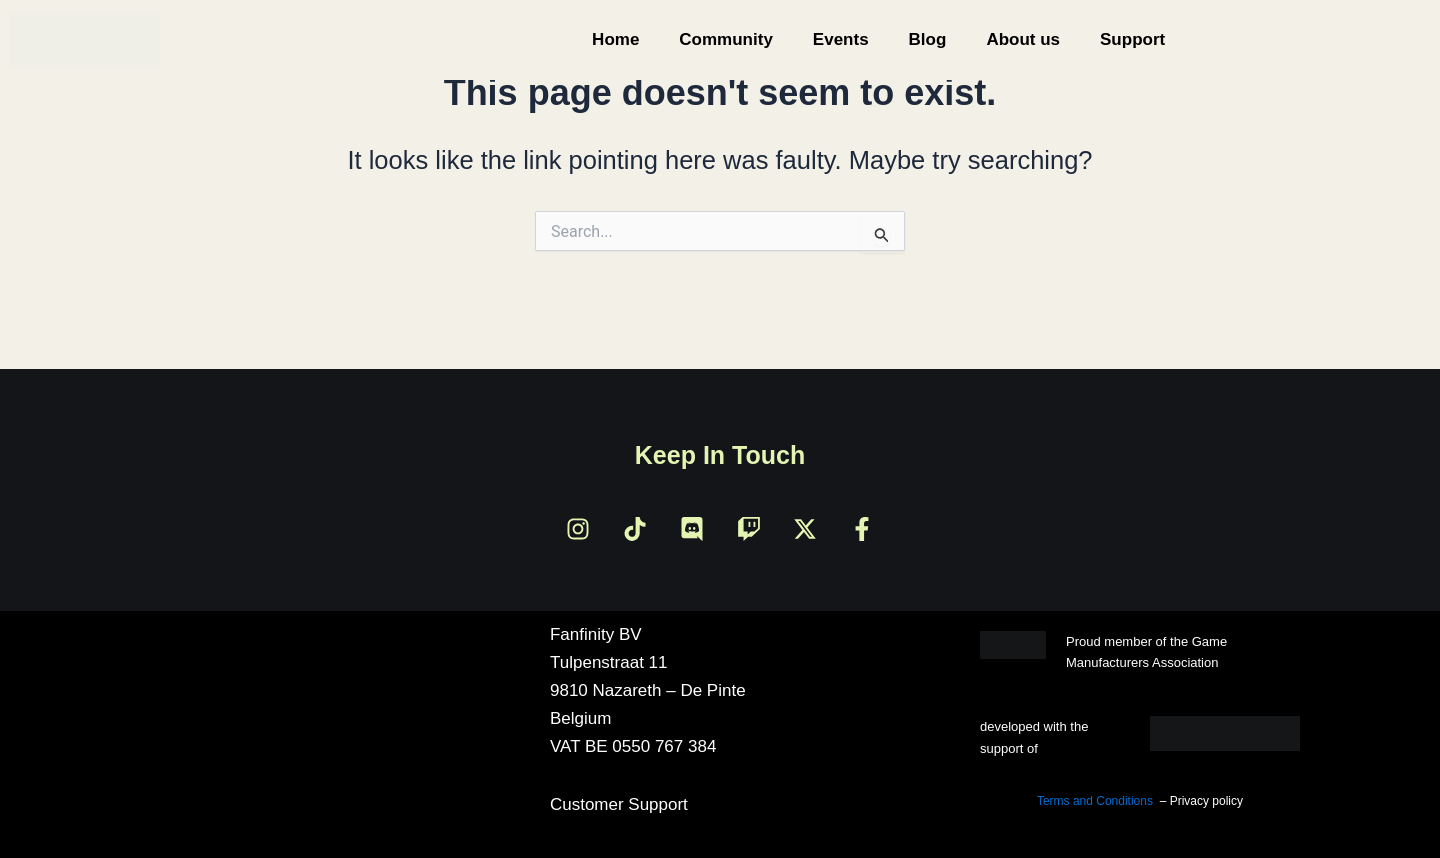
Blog (928, 39)
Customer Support (619, 804)
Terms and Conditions (1095, 801)
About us (1023, 39)
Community (726, 39)
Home (615, 39)
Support (1132, 39)
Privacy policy (1206, 801)
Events (841, 39)
